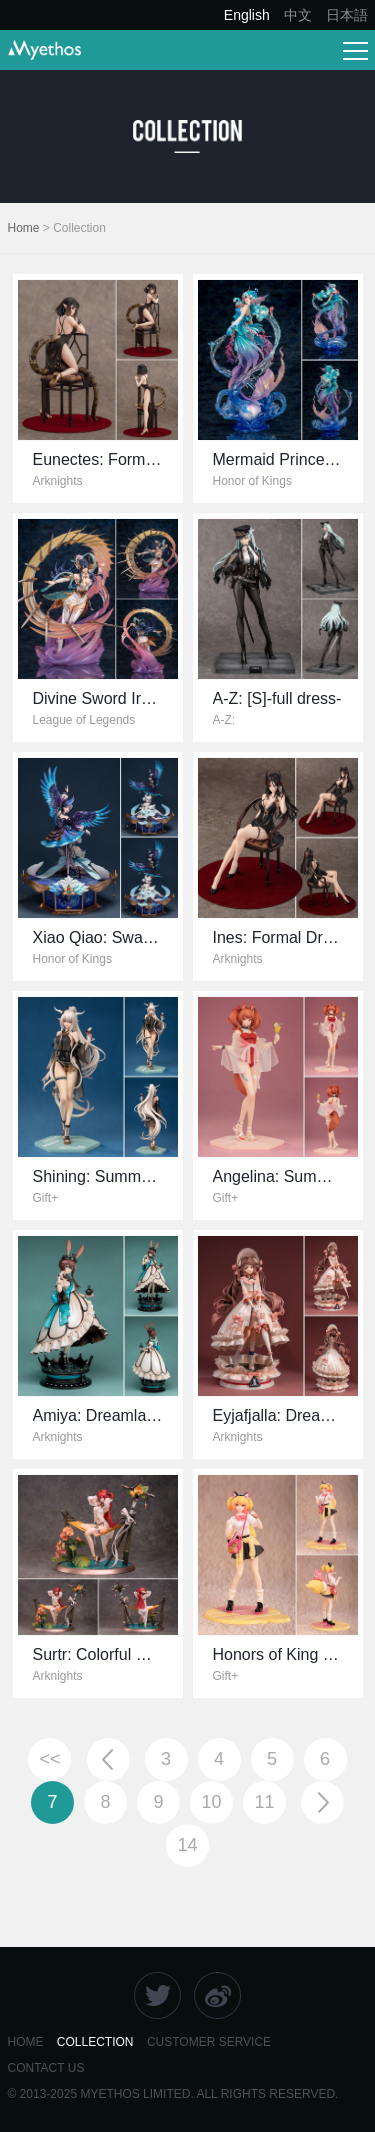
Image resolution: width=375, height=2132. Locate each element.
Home (24, 228)
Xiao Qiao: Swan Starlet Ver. (134, 937)
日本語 (347, 15)
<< (49, 1759)
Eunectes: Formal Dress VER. (139, 459)
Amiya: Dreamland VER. (119, 1415)
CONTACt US (46, 2068)
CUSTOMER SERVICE (209, 2042)
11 (264, 1802)
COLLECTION (95, 2042)
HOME (26, 2042)
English (247, 15)
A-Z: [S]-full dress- (277, 698)
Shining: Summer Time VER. (135, 1176)
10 (211, 1802)
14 (187, 1845)
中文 (298, 15)
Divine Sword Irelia (99, 698)
